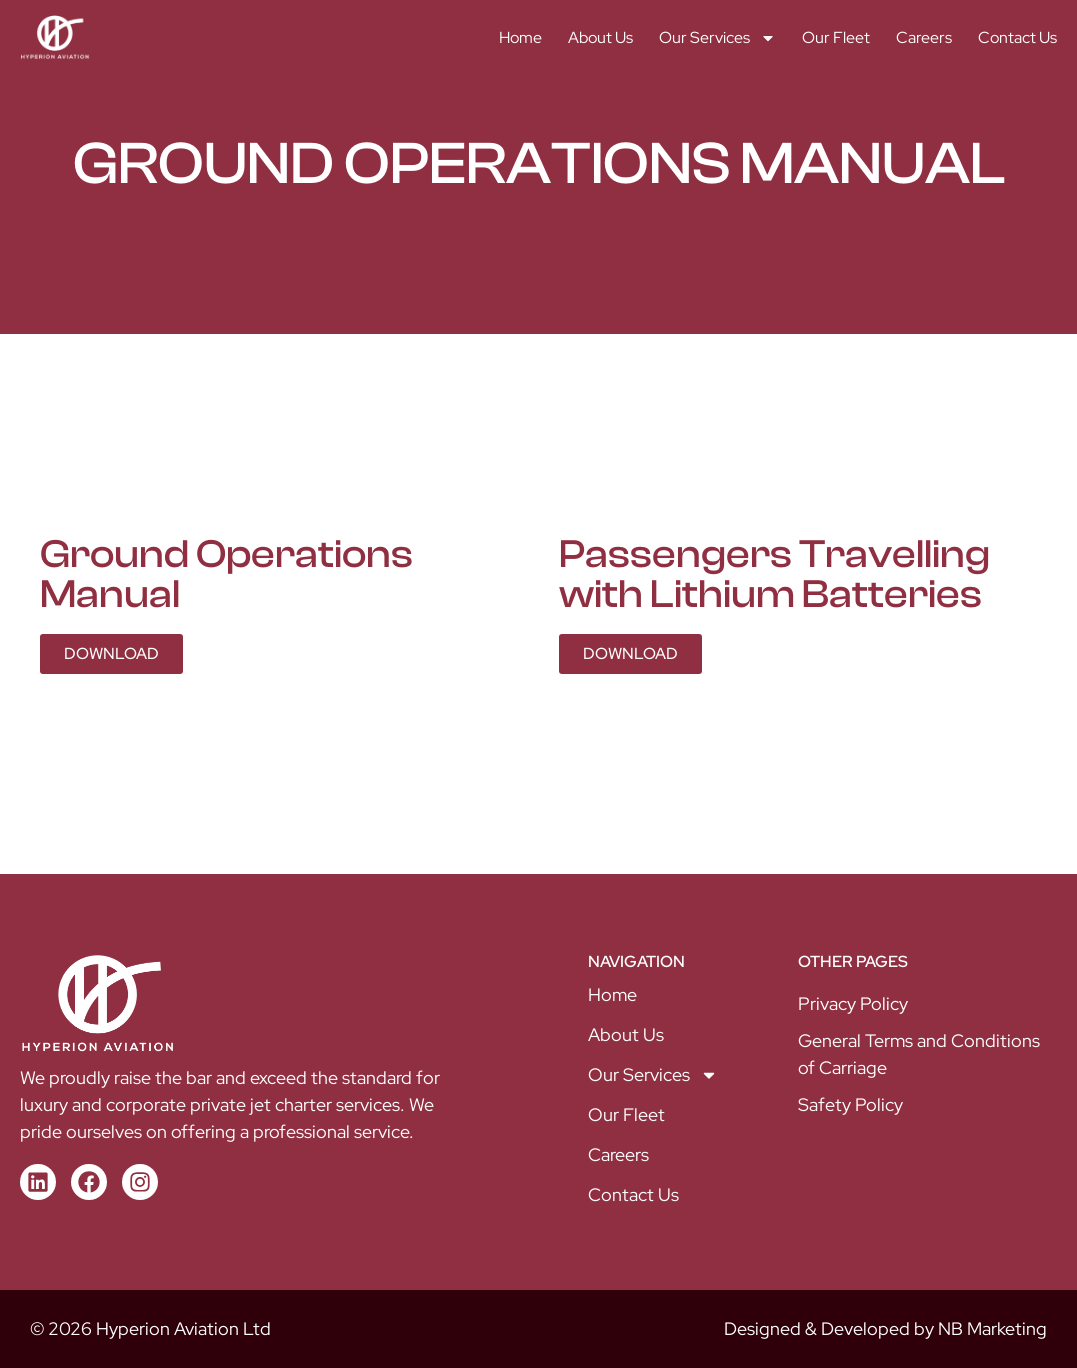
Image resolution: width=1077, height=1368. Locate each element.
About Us (600, 37)
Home (520, 37)
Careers (924, 37)
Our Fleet (836, 37)
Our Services (717, 38)
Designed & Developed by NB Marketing (885, 1328)
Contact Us (1017, 37)
